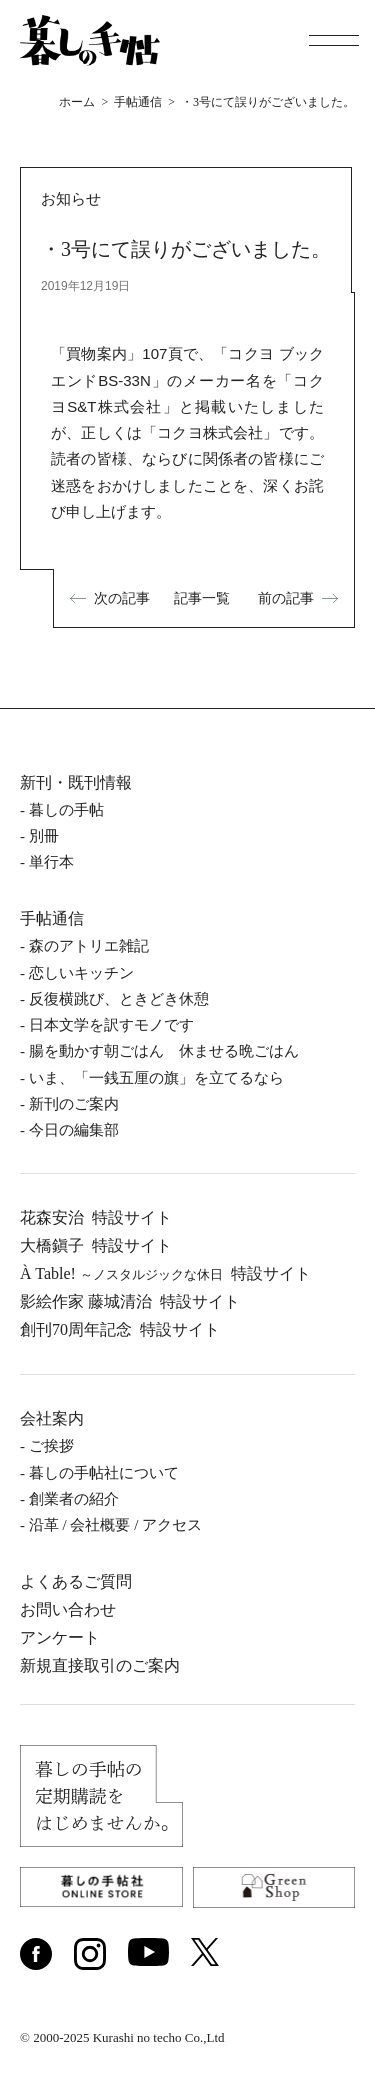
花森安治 (96, 1217)
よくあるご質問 (76, 1581)
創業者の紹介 (74, 1499)
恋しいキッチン (81, 973)
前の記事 (286, 598)
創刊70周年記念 (120, 1329)
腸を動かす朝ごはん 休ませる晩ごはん (164, 1051)
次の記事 (122, 598)
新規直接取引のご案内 (100, 1665)
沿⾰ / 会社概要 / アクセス (115, 1525)
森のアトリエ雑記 (89, 946)
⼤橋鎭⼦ (96, 1245)
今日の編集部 (74, 1130)
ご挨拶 (51, 1446)
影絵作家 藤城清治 (130, 1301)
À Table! (165, 1273)
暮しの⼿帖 (66, 810)
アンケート (60, 1637)
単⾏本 (51, 862)
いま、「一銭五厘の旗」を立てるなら (156, 1078)
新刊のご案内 (74, 1104)
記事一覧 (202, 598)
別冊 (44, 836)
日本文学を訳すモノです (111, 1025)
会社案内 (52, 1418)
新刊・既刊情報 (76, 782)
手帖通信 (52, 918)
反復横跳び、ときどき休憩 (119, 999)
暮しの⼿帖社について (104, 1473)
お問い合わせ (68, 1609)
